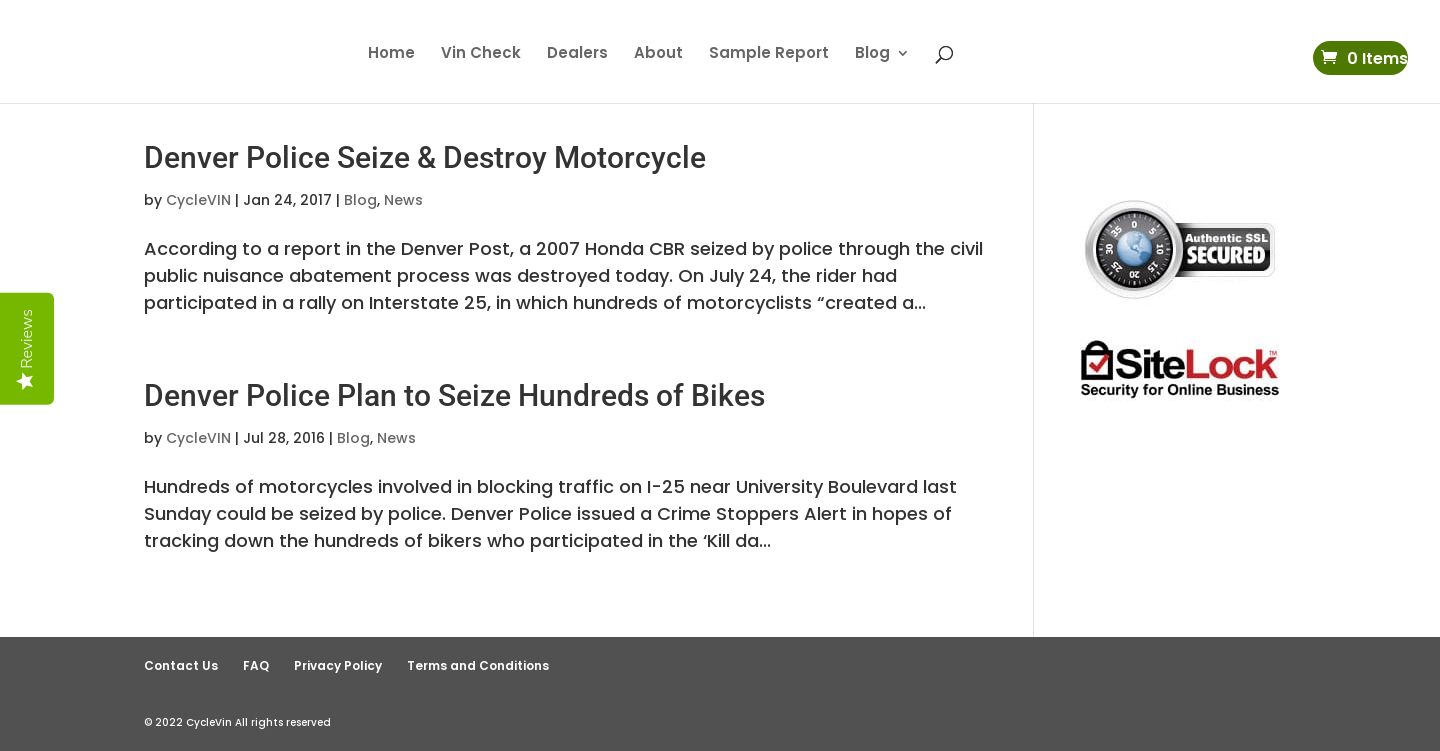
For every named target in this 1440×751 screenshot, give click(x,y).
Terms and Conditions (478, 665)
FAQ (256, 665)
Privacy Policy (338, 665)
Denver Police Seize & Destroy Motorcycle (425, 157)
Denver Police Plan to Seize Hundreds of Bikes (454, 395)
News (403, 200)
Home (391, 54)
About (658, 54)
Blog (872, 54)
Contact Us (181, 665)
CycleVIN (198, 200)
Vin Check (481, 54)
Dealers (577, 54)
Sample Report (769, 54)
